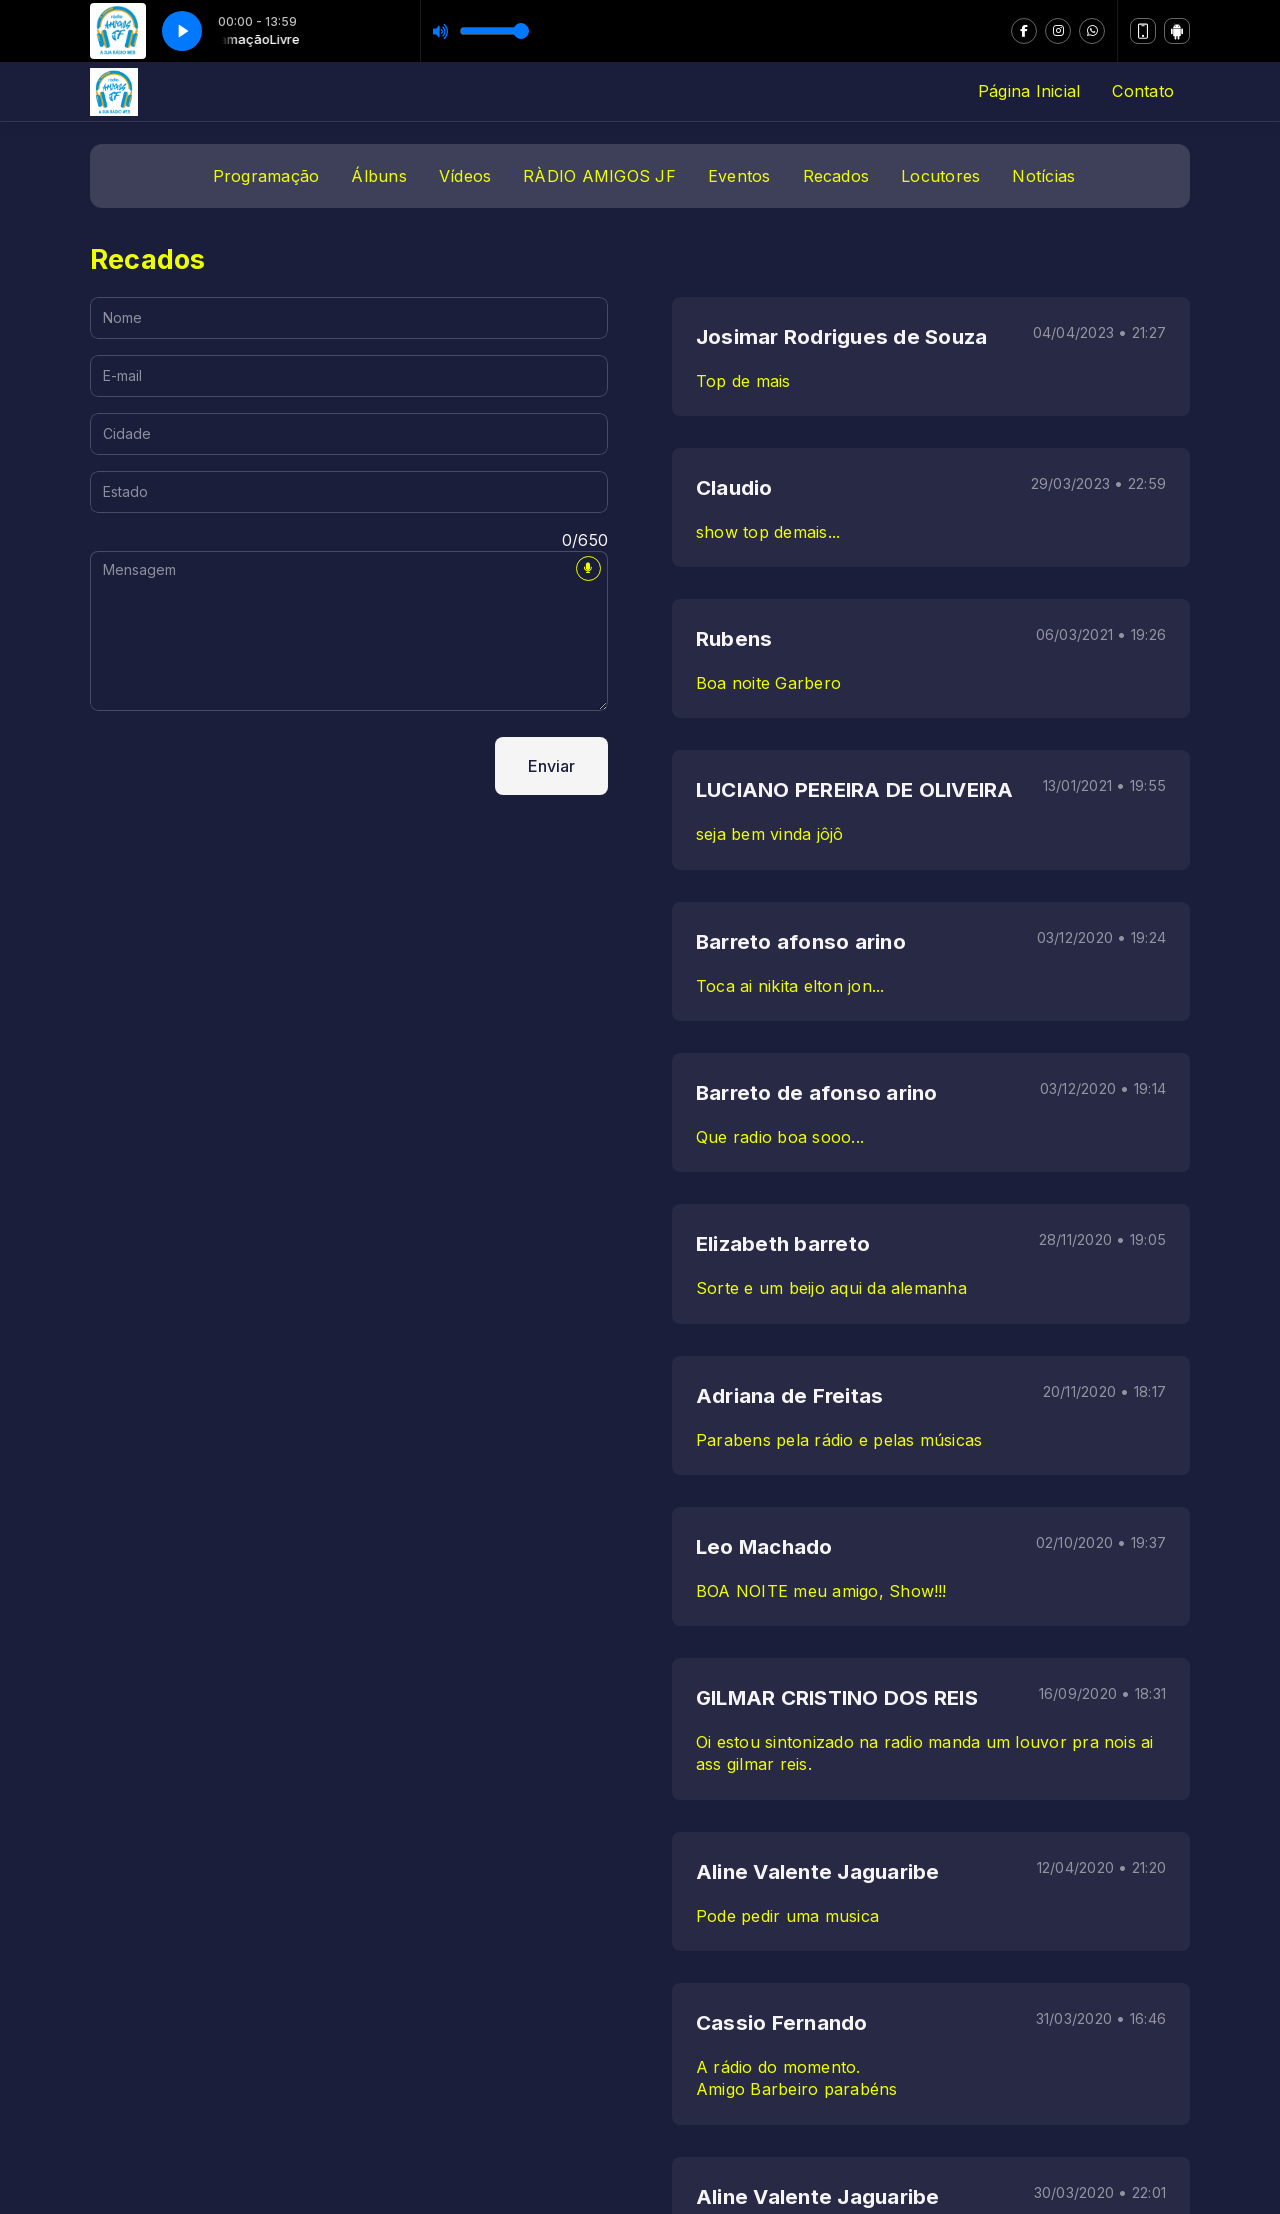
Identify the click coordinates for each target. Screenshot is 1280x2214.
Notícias (1043, 176)
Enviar (551, 766)
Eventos (739, 176)
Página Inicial (1029, 91)
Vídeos (465, 176)
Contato (1143, 91)
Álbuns (378, 176)
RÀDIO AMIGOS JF (599, 176)
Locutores (940, 176)
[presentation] (242, 766)
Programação (266, 176)
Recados (836, 176)
